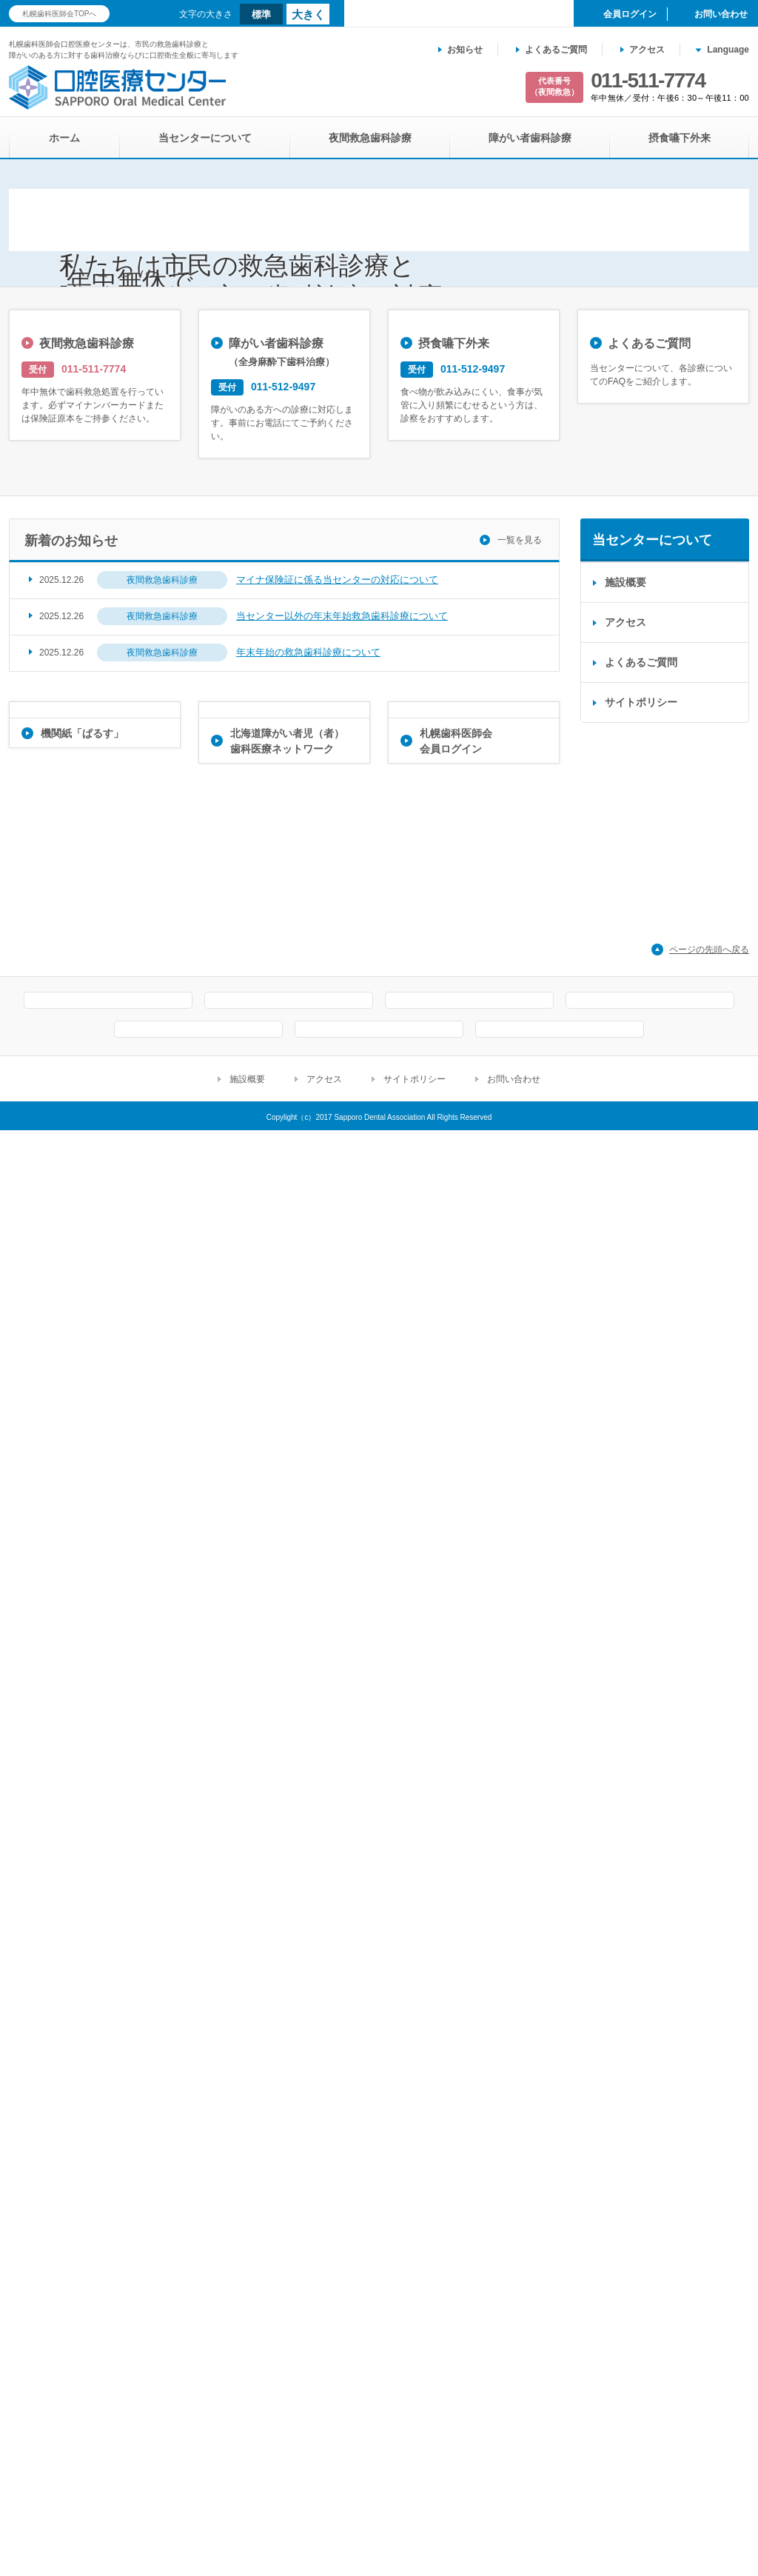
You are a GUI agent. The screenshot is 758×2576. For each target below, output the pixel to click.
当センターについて (205, 138)
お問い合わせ (513, 2525)
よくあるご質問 (556, 49)
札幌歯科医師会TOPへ (59, 14)
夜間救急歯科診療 (370, 138)
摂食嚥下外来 (679, 138)
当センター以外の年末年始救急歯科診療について (342, 1896)
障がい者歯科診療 (530, 138)
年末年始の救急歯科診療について (308, 1932)
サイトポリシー (641, 1983)
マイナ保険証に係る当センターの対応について (337, 1860)
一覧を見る (519, 1820)
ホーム (64, 138)
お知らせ (465, 49)
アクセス (647, 49)
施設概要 (625, 1863)
